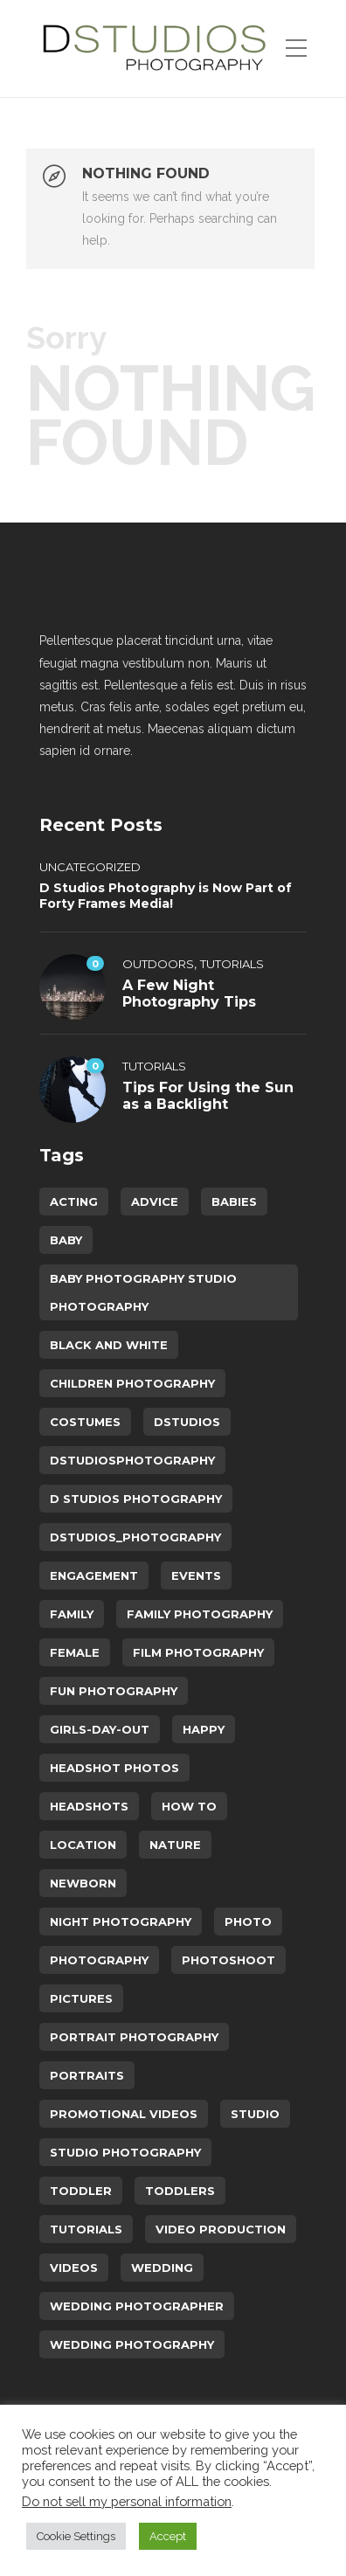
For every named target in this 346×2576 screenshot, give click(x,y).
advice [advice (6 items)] (154, 1201)
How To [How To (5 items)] (189, 1806)
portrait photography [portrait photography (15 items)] (134, 2037)
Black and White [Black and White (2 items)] (109, 1345)
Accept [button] (167, 2536)
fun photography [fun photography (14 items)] (113, 1691)
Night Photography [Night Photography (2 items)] (120, 1922)
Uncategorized (90, 867)
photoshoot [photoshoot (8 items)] (228, 1960)
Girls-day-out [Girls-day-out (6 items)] (99, 1729)
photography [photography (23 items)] (99, 1960)
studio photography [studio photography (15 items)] (125, 2152)
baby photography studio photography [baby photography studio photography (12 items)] (143, 1292)
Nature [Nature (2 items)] (175, 1845)
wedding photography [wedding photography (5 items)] (132, 2344)
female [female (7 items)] (75, 1652)
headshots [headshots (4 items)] (89, 1806)
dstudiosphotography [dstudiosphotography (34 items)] (132, 1460)
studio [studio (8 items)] (255, 2114)
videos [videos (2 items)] (74, 2268)
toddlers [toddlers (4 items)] (180, 2191)
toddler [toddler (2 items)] (81, 2191)
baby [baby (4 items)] (66, 1240)
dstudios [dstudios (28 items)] (187, 1422)
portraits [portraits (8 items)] (87, 2075)
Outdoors (158, 964)
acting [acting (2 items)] (74, 1201)
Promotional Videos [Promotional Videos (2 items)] (123, 2114)
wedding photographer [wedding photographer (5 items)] (137, 2306)
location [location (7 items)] (83, 1845)
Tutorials (232, 964)
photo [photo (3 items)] (248, 1922)
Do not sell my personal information (127, 2501)
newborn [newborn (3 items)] (83, 1883)
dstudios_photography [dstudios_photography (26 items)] (135, 1537)
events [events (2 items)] (196, 1575)
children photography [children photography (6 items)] (132, 1383)
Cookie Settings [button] (76, 2536)
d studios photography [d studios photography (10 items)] (136, 1499)
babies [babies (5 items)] (234, 1201)
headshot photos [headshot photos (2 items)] (114, 1768)
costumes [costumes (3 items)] (85, 1422)
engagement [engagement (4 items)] (94, 1575)
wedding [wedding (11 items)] (162, 2268)
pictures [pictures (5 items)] (81, 1998)
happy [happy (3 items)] (204, 1729)
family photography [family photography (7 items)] (200, 1614)
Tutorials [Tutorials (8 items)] (86, 2229)
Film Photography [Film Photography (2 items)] (198, 1652)
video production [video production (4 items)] (221, 2229)
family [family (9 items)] (71, 1614)
